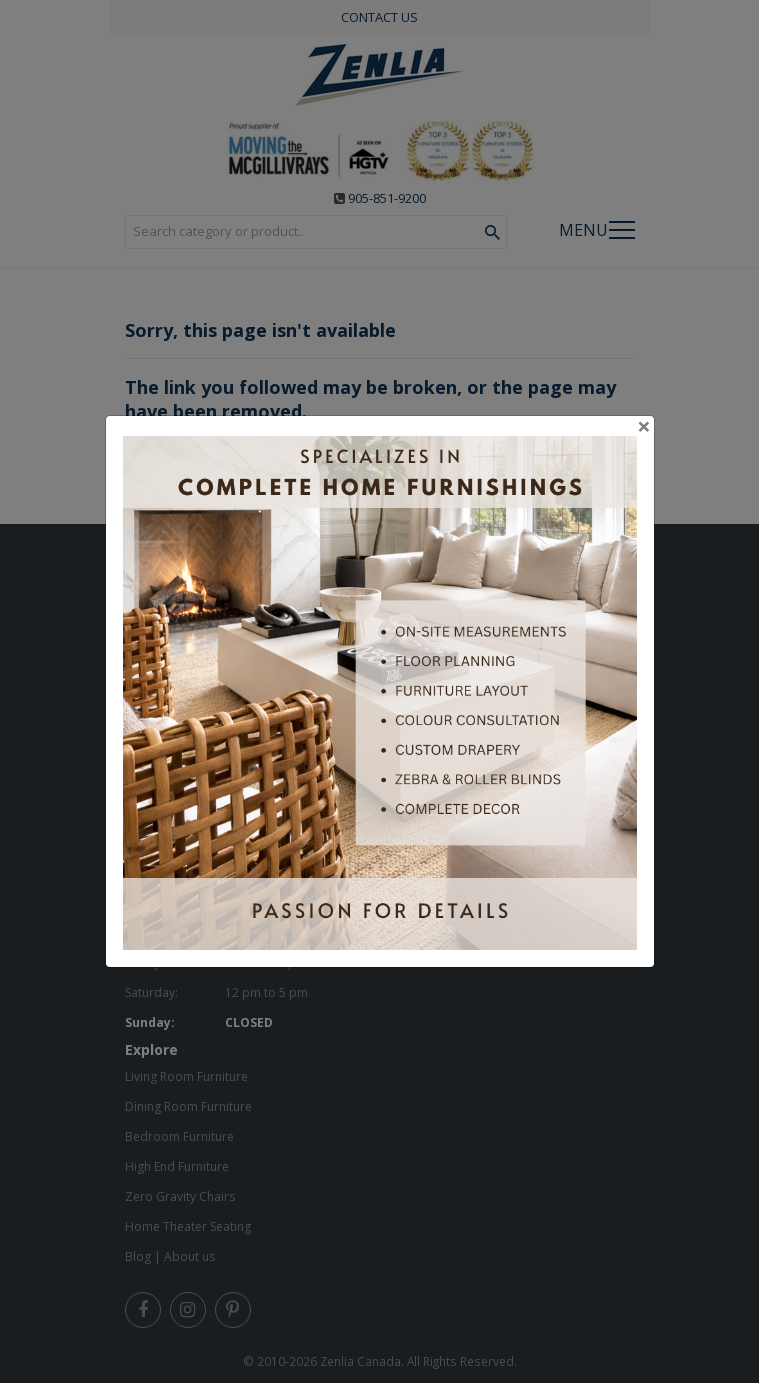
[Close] (644, 426)
